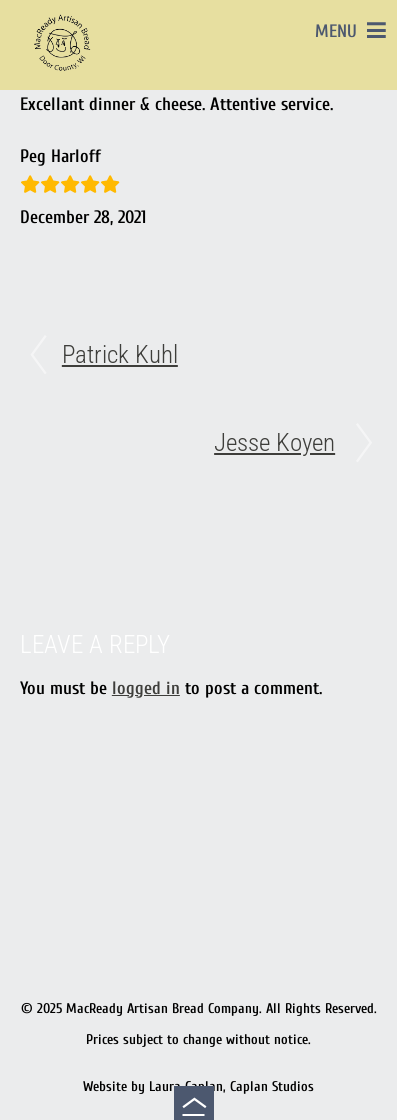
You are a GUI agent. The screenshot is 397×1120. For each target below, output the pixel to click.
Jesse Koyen (274, 442)
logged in (146, 688)
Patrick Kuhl (120, 354)
